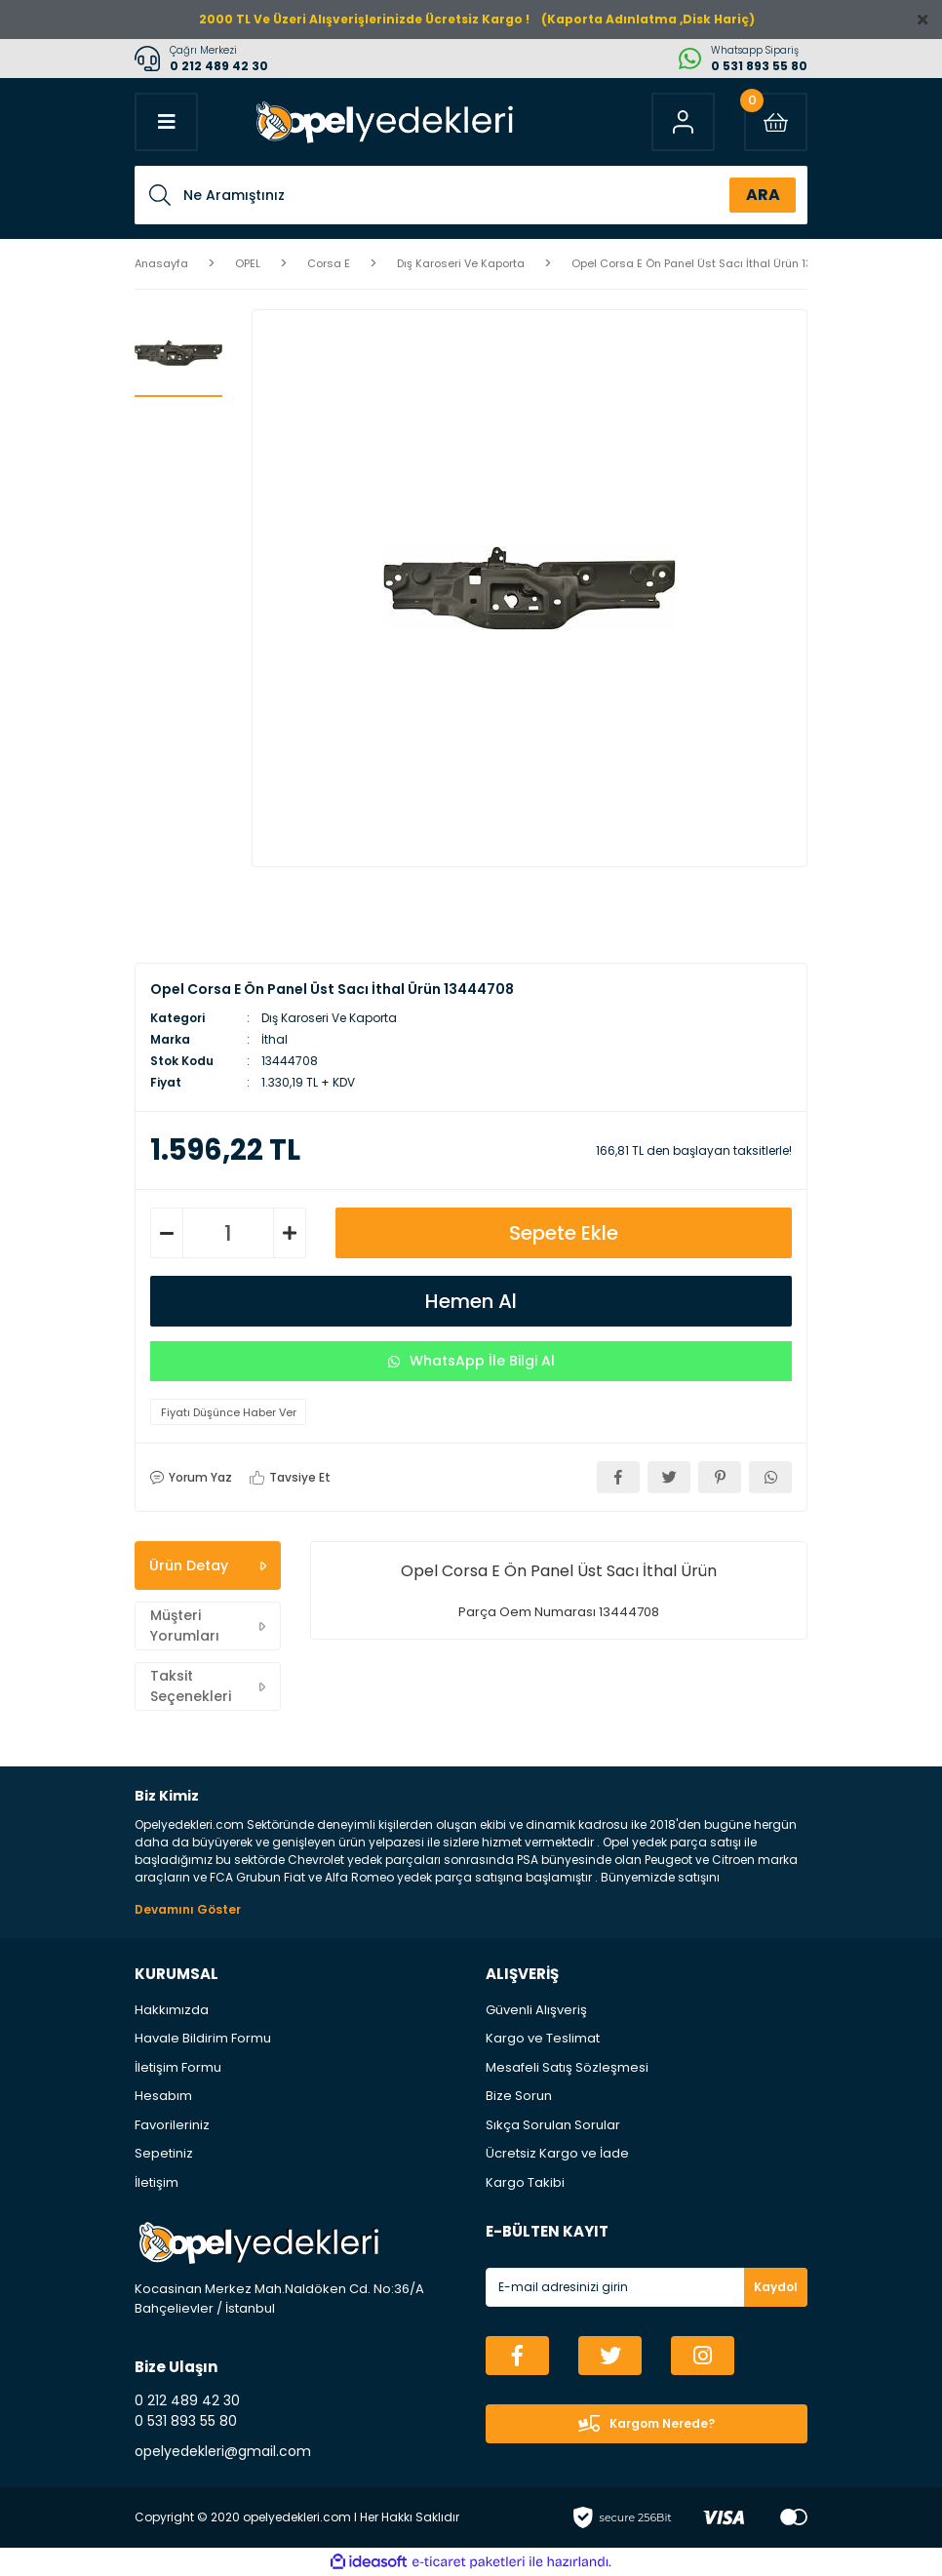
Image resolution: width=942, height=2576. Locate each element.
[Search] (471, 195)
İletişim (156, 2182)
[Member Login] (683, 122)
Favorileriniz (172, 2125)
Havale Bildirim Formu (203, 2038)
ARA (763, 194)
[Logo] (382, 122)
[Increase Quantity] (289, 1233)
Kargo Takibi (525, 2182)
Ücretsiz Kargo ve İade (557, 2153)
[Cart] (775, 122)
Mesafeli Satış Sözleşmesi (567, 2067)
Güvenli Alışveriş (536, 2010)
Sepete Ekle (563, 1233)
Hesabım (163, 2095)
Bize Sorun (519, 2095)
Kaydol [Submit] (776, 2287)
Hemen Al (471, 1301)
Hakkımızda (172, 2010)
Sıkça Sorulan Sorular (553, 2125)
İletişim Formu (178, 2067)
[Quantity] (228, 1233)
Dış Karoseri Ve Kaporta (329, 1018)
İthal (274, 1039)
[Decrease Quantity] (166, 1233)
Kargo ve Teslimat (543, 2038)
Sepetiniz (164, 2153)
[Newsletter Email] (646, 2287)
